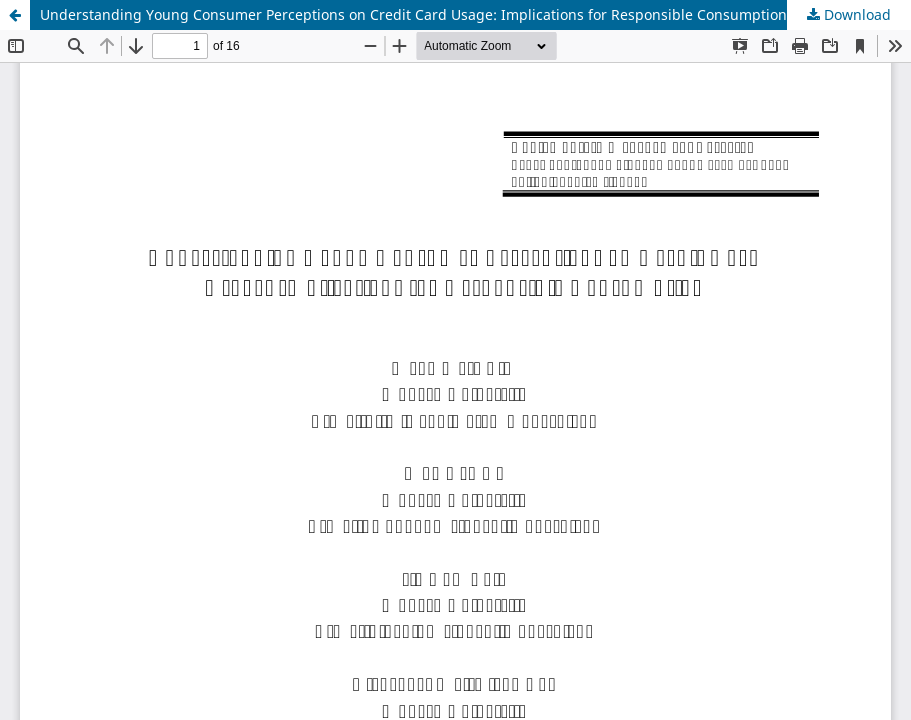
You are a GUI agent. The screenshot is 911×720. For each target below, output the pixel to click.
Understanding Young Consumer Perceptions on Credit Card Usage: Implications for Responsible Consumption (413, 14)
